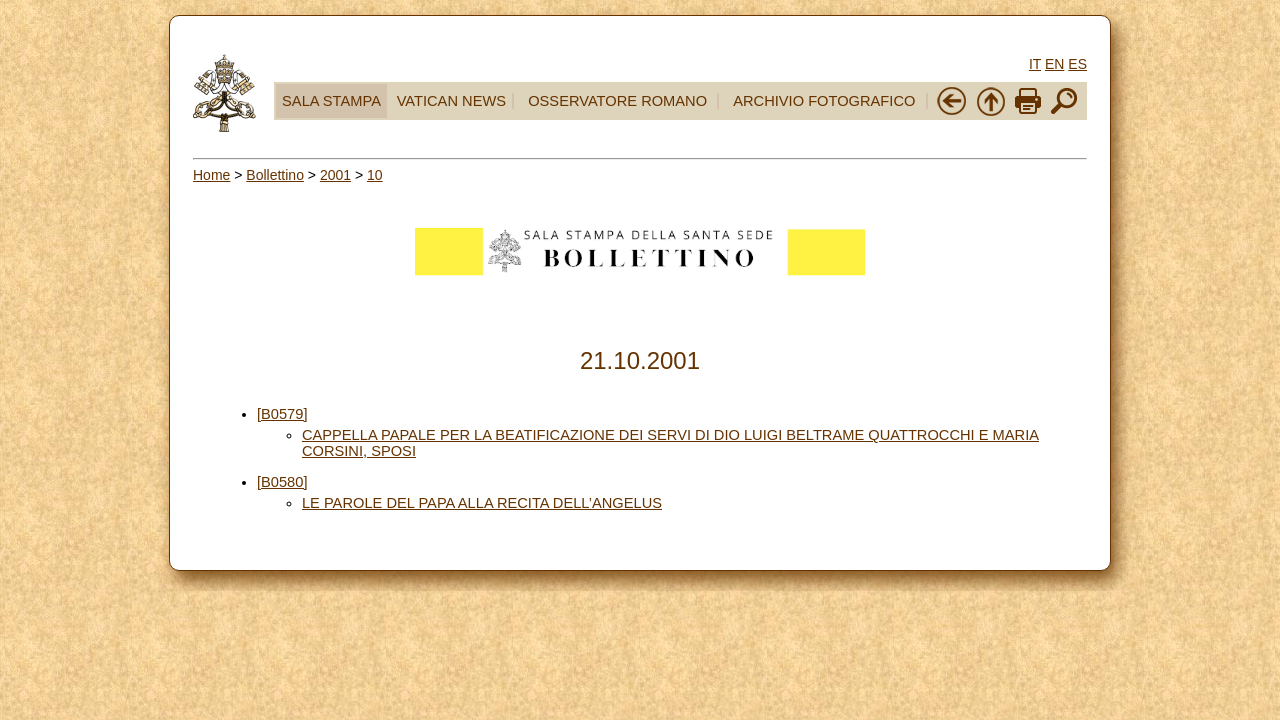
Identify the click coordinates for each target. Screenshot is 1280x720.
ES (1077, 64)
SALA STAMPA (331, 101)
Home (211, 175)
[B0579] (282, 414)
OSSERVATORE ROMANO (617, 101)
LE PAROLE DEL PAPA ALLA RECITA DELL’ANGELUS (482, 503)
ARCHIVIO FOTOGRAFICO (824, 101)
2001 (335, 175)
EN (1054, 64)
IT (1035, 64)
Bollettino (275, 175)
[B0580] (282, 482)
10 (375, 175)
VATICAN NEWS (451, 101)
